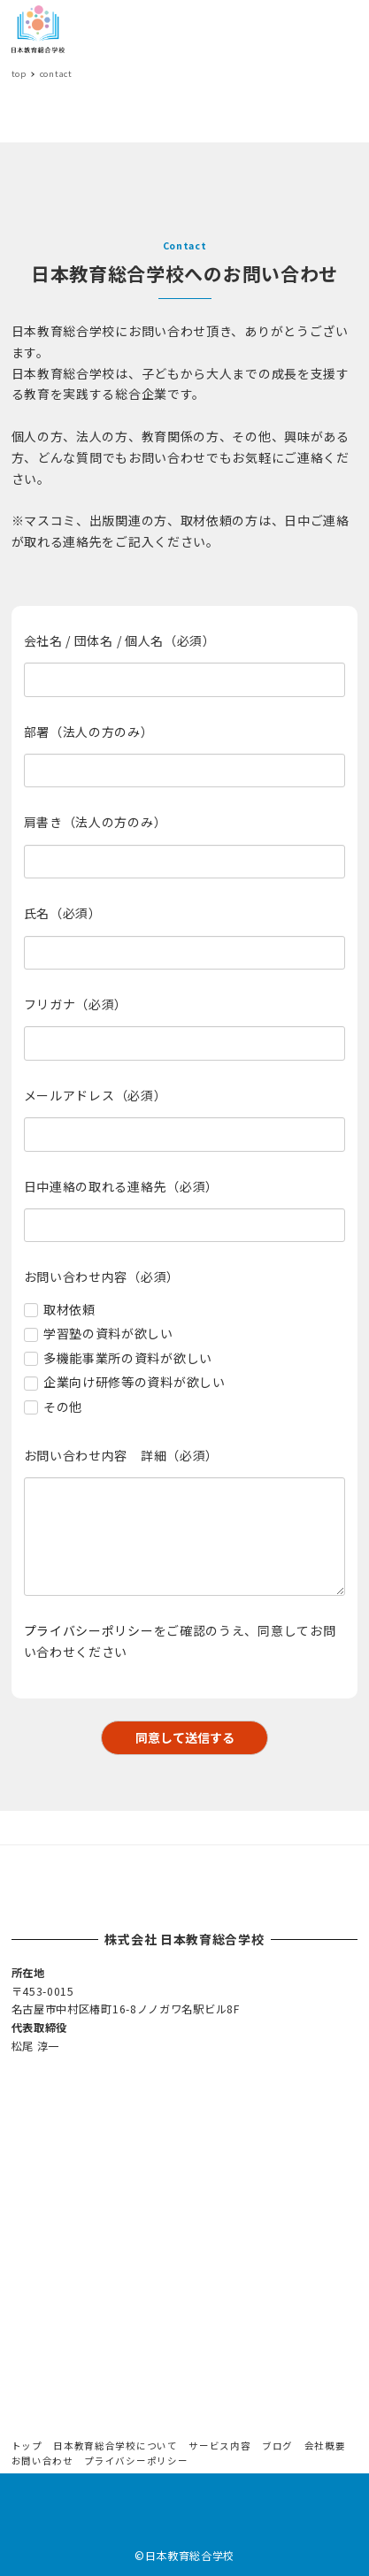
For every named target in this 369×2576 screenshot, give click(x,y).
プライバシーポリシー (89, 1630)
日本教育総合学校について (115, 2445)
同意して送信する (199, 1737)
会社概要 (325, 2445)
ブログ (277, 2445)
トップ (27, 2445)
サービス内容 (219, 2445)
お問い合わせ (42, 2460)
